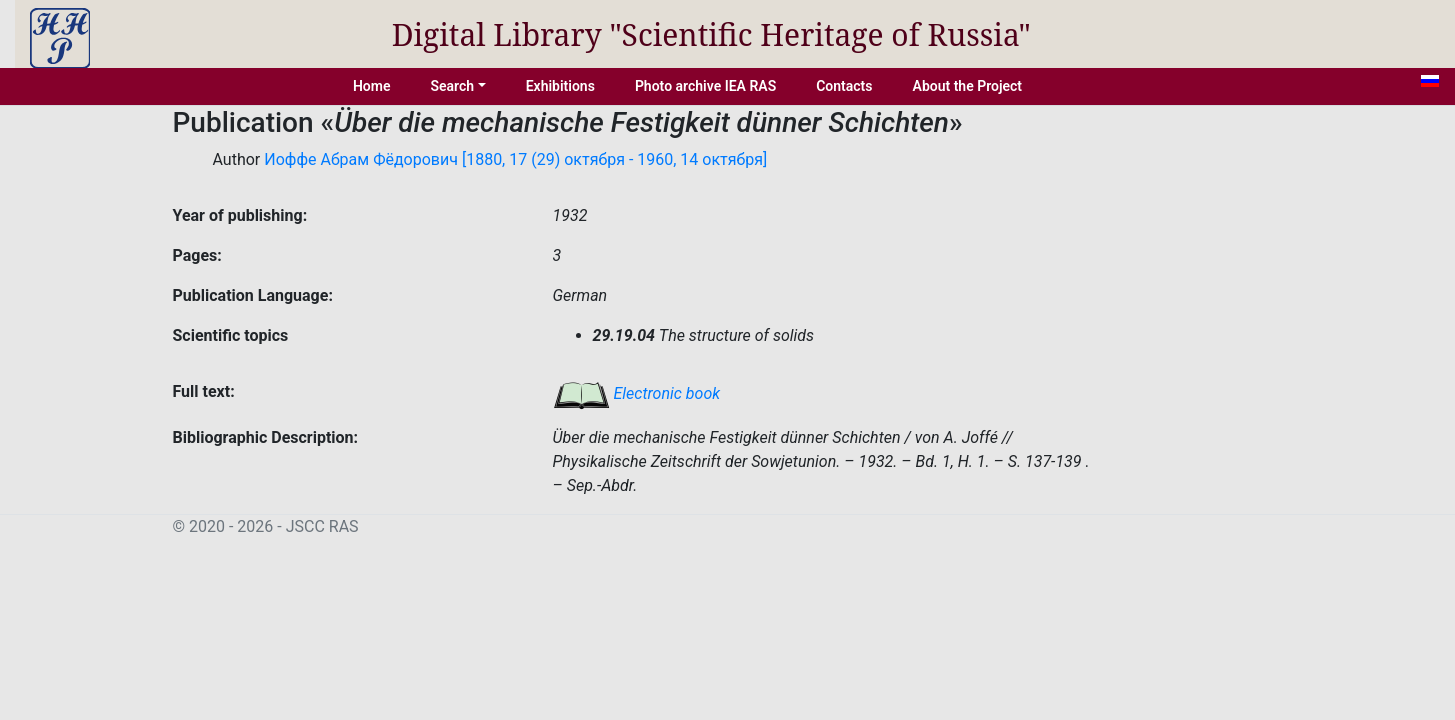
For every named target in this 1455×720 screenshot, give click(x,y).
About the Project (968, 86)
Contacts (844, 86)
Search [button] (452, 86)
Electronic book (637, 393)
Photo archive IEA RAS (705, 86)
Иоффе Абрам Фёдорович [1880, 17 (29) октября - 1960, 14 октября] (515, 159)
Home (372, 86)
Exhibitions (560, 86)
